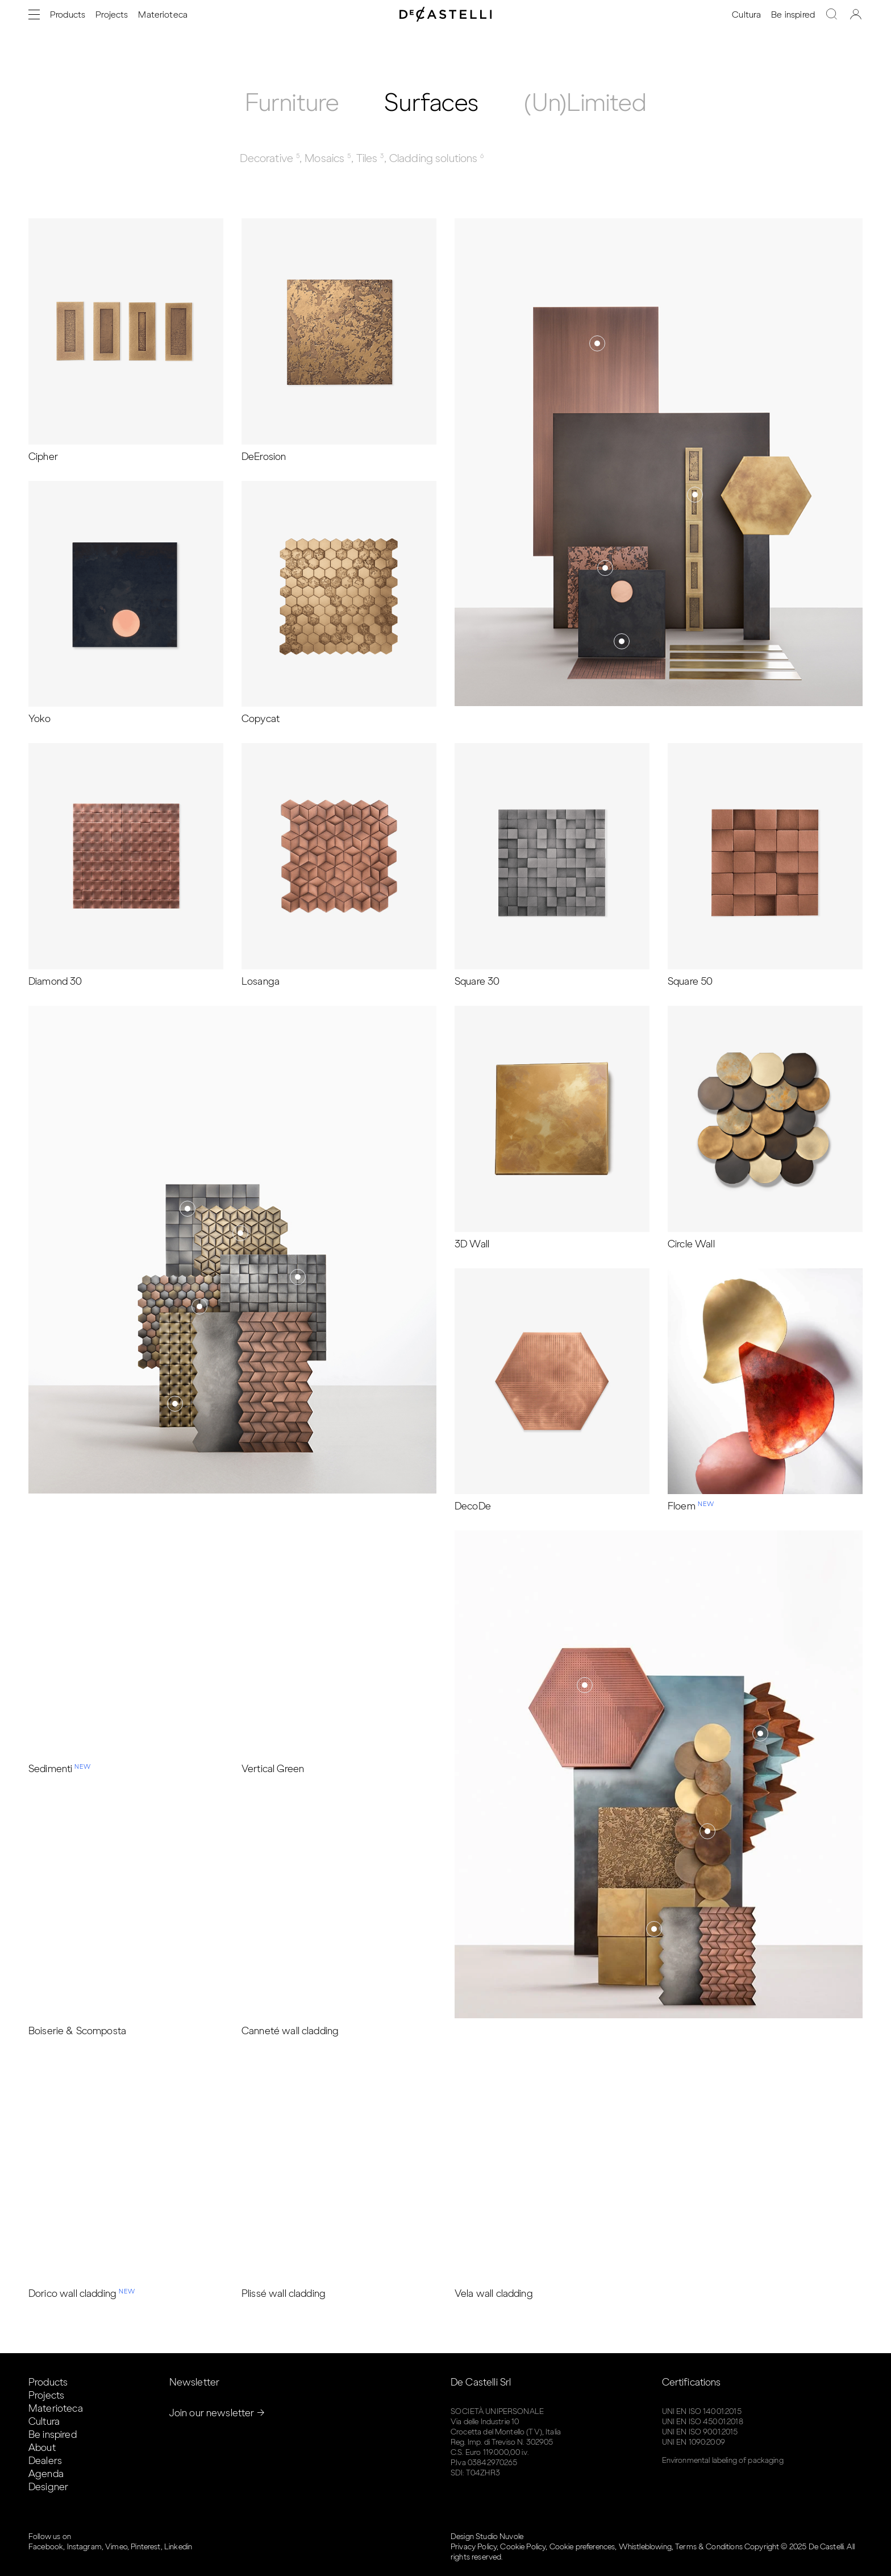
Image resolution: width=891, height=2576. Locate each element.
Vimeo (116, 2547)
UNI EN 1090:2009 (693, 2442)
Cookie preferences (582, 2547)
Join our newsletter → (217, 2413)
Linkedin (178, 2547)
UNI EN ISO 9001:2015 (700, 2432)
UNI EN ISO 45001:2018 (702, 2421)
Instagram (84, 2547)
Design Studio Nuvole (487, 2536)
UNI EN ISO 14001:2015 (702, 2411)
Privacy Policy (474, 2547)
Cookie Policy (523, 2547)
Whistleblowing (645, 2547)
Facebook (45, 2547)
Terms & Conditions (709, 2547)
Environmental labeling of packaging (723, 2460)
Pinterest (145, 2547)
